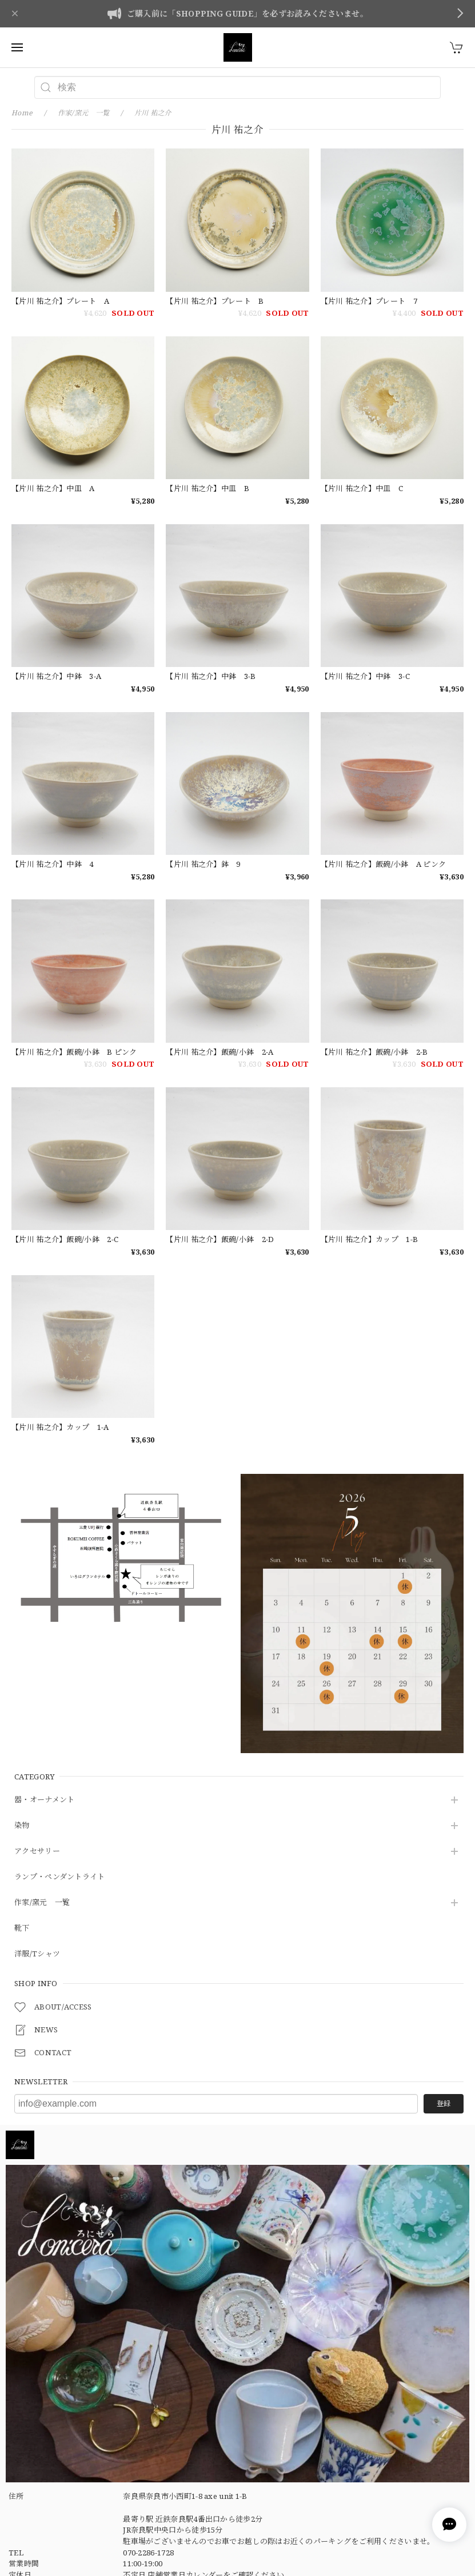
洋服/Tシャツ (37, 1954)
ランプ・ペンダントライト (59, 1877)
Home (22, 113)
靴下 (22, 1928)
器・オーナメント (44, 1800)
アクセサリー (37, 1851)
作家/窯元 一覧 (42, 1902)
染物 (22, 1825)
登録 (443, 2103)
